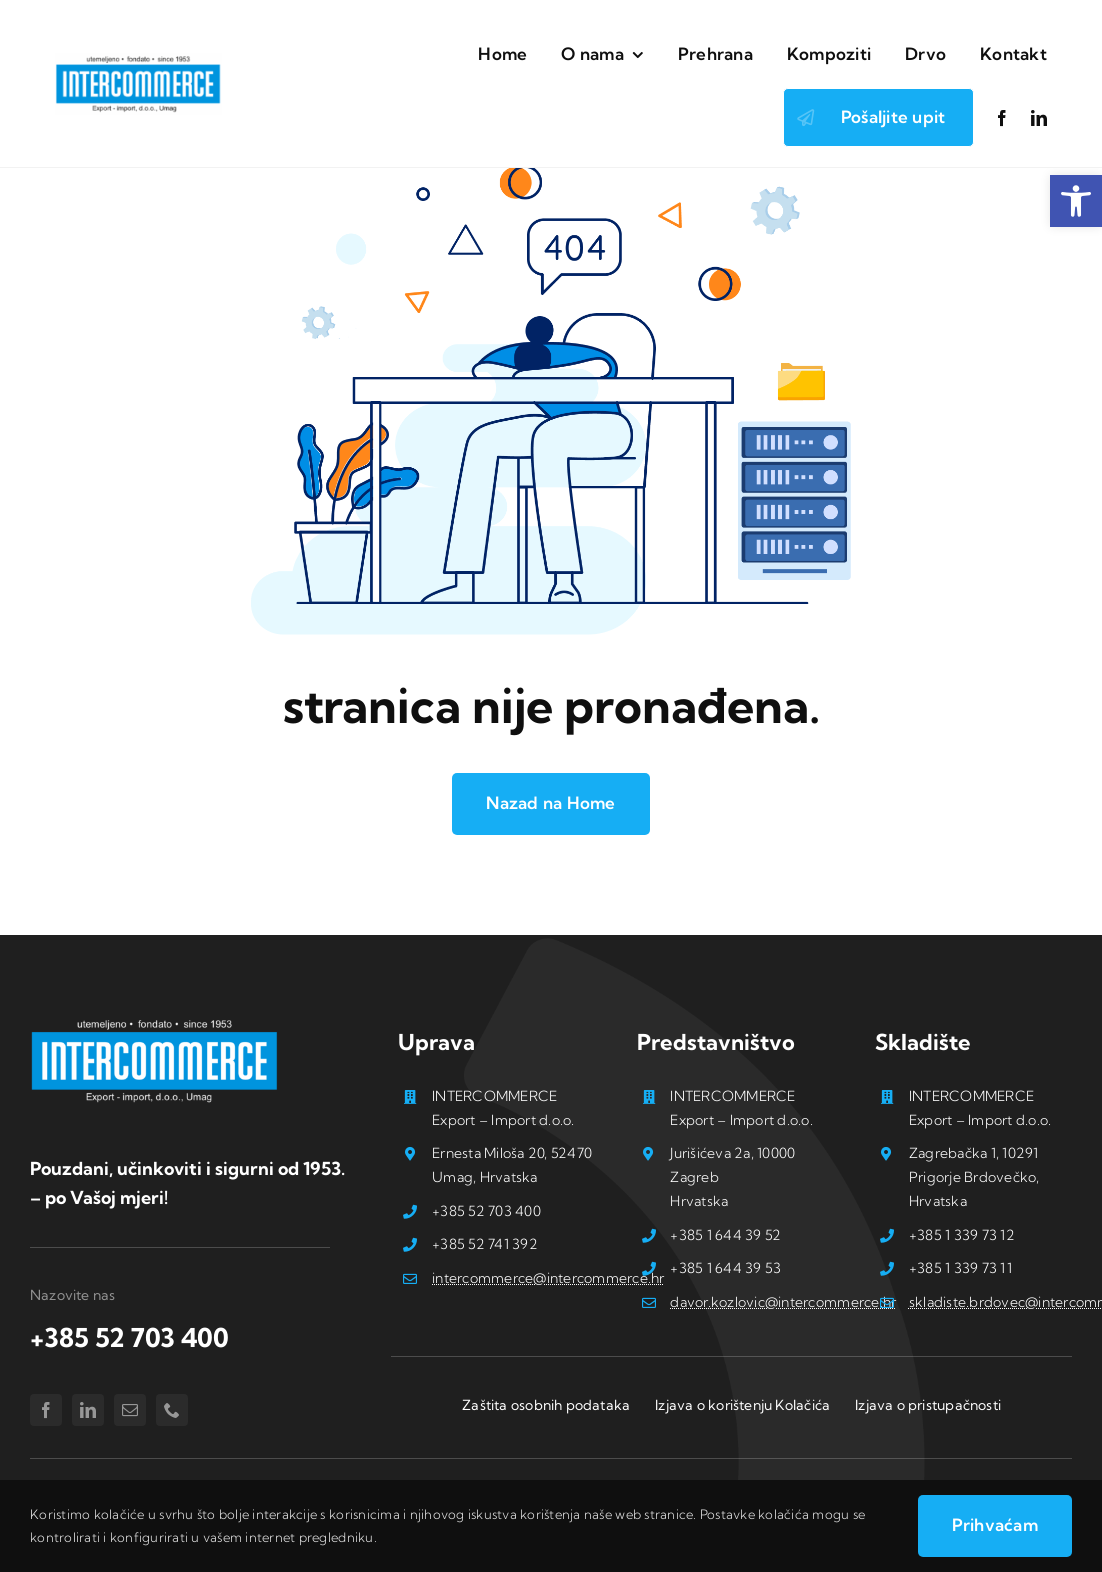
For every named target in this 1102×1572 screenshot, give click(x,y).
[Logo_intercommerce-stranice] (138, 61)
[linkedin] (1039, 118)
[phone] (172, 1410)
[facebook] (1002, 118)
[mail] (130, 1410)
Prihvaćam (995, 1524)
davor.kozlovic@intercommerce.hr (783, 1302)
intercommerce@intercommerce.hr (548, 1278)
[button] (1076, 201)
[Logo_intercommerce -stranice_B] (155, 1023)
